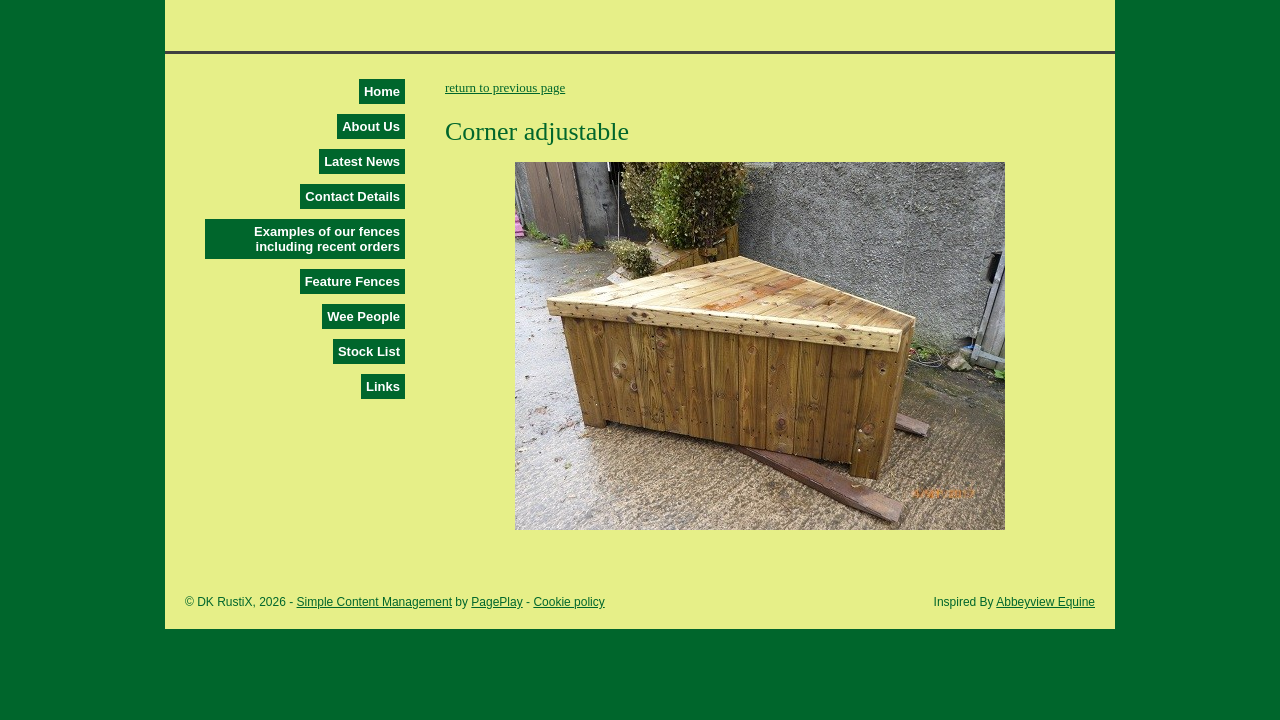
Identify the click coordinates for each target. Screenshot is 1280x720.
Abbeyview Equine (1045, 602)
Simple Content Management (374, 602)
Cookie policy (568, 602)
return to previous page (505, 87)
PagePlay (496, 602)
